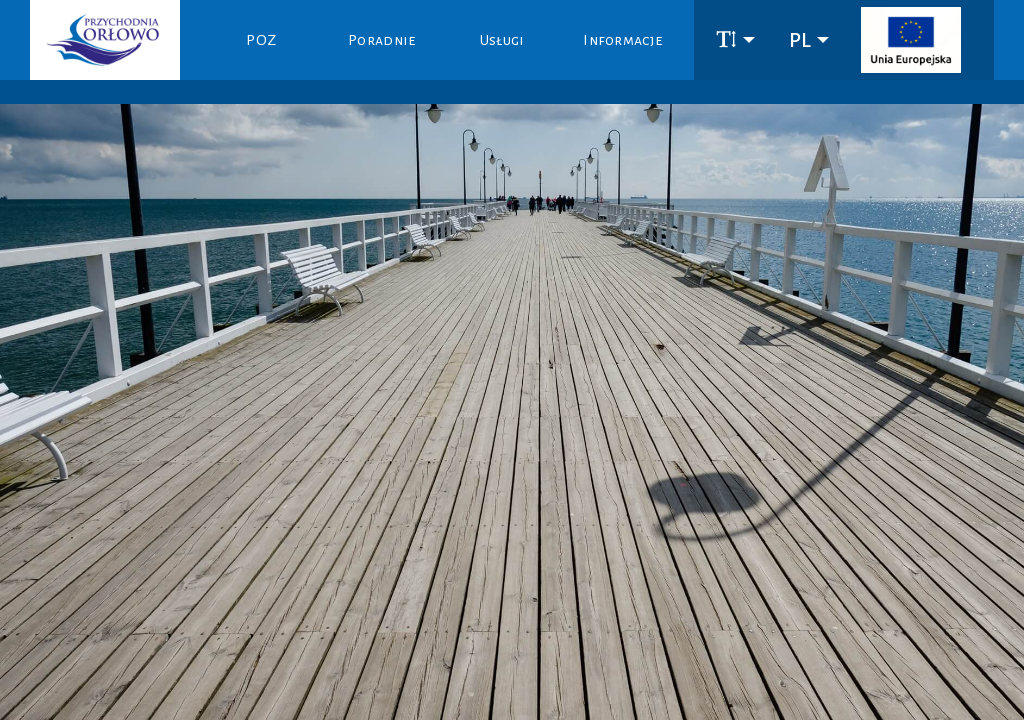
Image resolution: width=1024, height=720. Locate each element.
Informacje (622, 40)
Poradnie (381, 40)
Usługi (502, 40)
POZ (261, 40)
